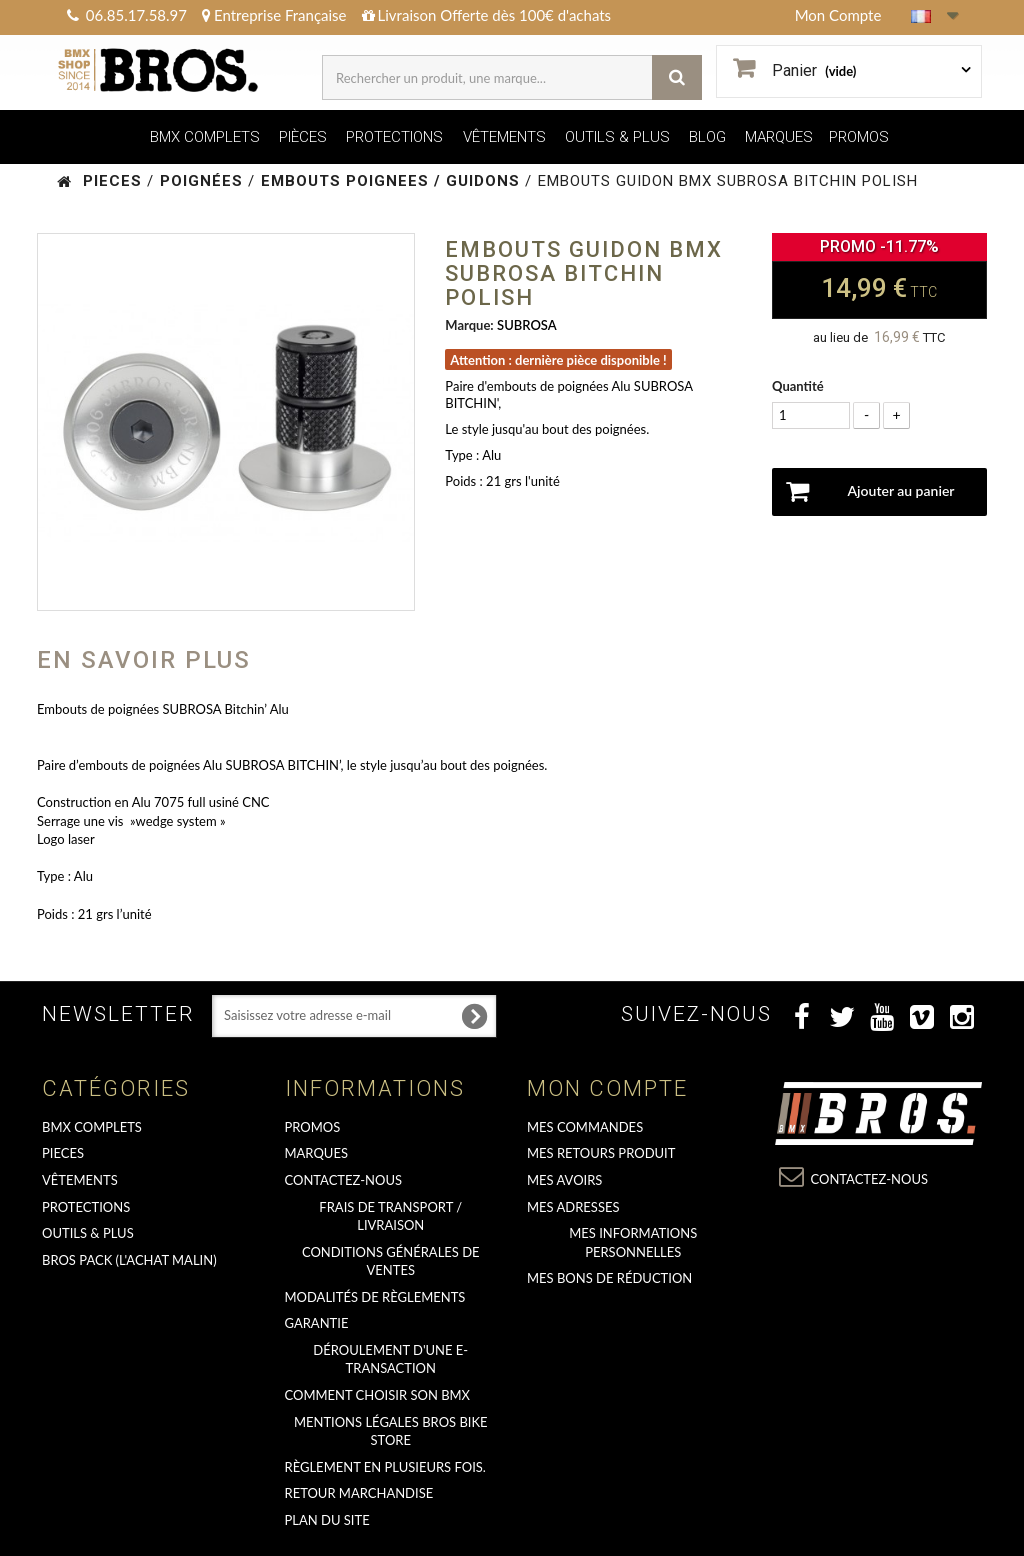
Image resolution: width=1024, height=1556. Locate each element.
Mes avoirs (564, 1180)
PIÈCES (303, 137)
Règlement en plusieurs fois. (385, 1467)
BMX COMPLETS (205, 137)
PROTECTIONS (394, 137)
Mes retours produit (601, 1153)
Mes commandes (585, 1127)
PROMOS (859, 137)
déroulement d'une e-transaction (390, 1359)
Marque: (469, 325)
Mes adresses (573, 1207)
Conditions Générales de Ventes (391, 1261)
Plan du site (327, 1520)
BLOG (707, 137)
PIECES (63, 1153)
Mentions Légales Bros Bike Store (391, 1431)
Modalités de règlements (375, 1297)
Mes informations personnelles (633, 1242)
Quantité (798, 386)
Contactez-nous (344, 1180)
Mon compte (607, 1088)
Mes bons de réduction (609, 1278)
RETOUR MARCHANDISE (359, 1493)
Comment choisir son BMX (378, 1395)
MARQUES (779, 137)
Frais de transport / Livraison (390, 1216)
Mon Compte (838, 15)
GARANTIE (317, 1323)
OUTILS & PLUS (617, 137)
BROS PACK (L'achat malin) (129, 1260)
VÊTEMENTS (504, 137)
